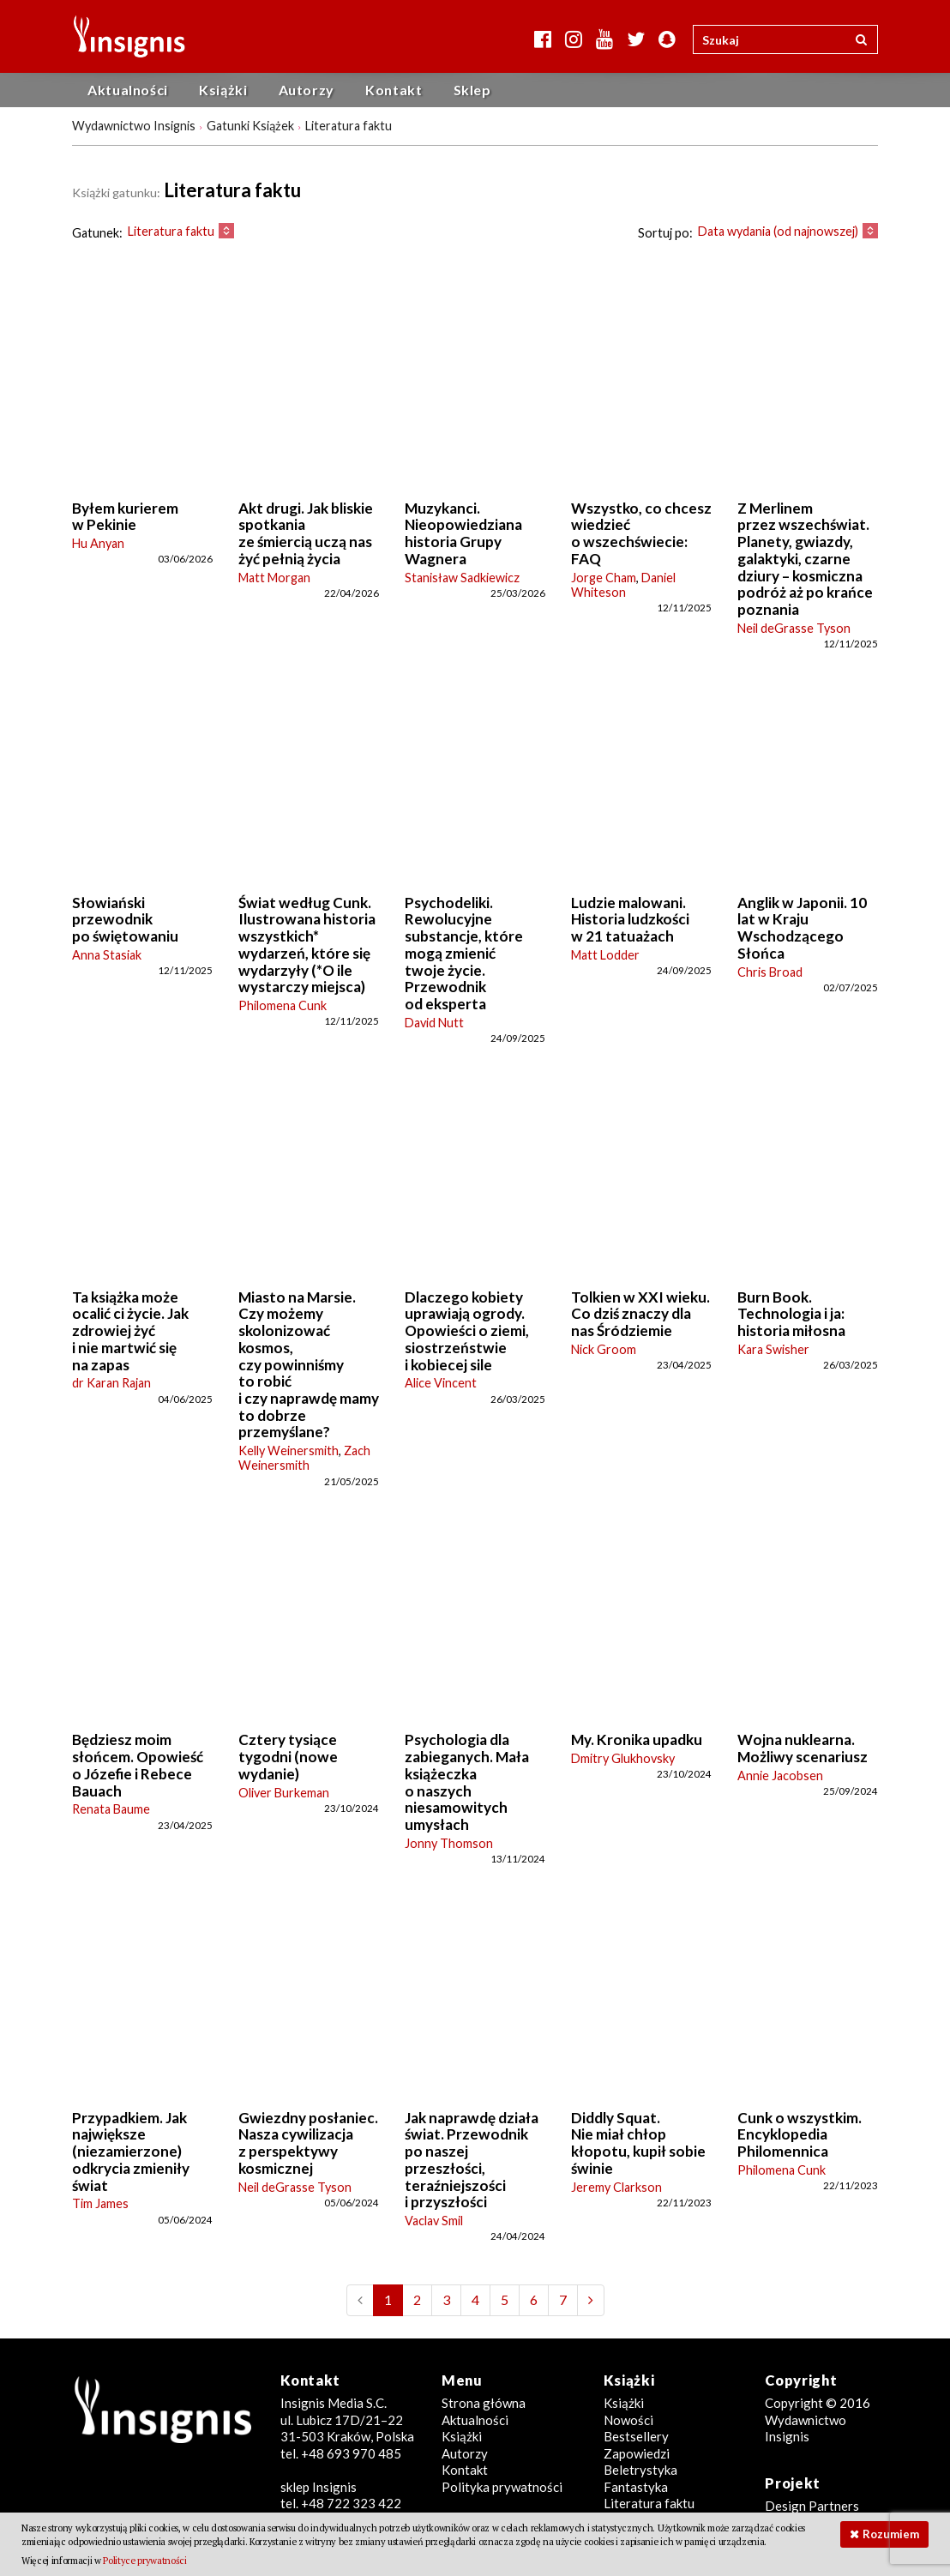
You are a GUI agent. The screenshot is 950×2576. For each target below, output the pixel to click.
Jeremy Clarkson (616, 2187)
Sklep (472, 89)
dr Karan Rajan (111, 1382)
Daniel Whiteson (623, 584)
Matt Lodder (605, 955)
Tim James (100, 2203)
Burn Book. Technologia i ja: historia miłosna (791, 1313)
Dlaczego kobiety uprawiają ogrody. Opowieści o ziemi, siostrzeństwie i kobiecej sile (467, 1331)
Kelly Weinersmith (288, 1450)
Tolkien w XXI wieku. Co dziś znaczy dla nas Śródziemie (640, 1313)
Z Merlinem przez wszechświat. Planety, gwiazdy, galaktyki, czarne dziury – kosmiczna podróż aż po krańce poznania (805, 558)
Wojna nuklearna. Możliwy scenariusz (802, 1748)
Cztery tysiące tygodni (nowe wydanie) (288, 1756)
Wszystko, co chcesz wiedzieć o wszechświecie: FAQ (641, 533)
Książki (223, 89)
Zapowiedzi (637, 2453)
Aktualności (127, 89)
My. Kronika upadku (636, 1739)
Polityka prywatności (502, 2487)
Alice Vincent (441, 1382)
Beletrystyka (640, 2469)
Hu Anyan (98, 543)
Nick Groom (603, 1349)
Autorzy (306, 89)
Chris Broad (770, 972)
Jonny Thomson (449, 1843)
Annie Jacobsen (780, 1775)
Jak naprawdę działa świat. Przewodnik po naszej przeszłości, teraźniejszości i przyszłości (471, 2160)
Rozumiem (891, 2534)
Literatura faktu (649, 2503)
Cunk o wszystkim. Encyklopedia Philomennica (799, 2134)
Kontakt (393, 89)
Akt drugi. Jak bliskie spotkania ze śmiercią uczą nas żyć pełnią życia (305, 533)
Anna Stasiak (106, 955)
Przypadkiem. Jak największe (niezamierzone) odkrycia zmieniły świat (130, 2151)
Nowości (628, 2420)
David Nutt (434, 1022)
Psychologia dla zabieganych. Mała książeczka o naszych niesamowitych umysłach (467, 1781)
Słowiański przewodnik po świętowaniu (125, 919)
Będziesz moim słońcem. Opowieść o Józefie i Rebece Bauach (137, 1764)
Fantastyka (636, 2487)
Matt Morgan (274, 577)
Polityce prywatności (144, 2561)
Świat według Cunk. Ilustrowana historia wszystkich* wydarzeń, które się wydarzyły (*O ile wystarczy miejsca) (307, 945)
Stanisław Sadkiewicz (462, 577)
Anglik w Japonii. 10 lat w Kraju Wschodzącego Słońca (802, 928)
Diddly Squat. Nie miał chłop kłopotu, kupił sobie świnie (638, 2143)
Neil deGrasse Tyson (794, 628)
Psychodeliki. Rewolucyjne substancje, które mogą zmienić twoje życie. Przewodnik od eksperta (464, 953)
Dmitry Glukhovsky (623, 1758)
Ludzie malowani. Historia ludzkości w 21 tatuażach (630, 919)
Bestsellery (636, 2436)
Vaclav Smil (434, 2220)
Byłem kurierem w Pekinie (125, 516)
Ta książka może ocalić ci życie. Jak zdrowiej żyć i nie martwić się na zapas (130, 1331)
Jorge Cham (603, 577)
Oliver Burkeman (283, 1792)
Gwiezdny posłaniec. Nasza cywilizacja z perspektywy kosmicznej (308, 2143)
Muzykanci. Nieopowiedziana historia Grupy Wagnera (463, 533)
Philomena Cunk (282, 1005)
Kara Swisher (773, 1349)
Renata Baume (111, 1809)
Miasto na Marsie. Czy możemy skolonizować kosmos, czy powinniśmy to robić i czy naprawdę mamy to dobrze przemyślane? (308, 1364)
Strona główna (484, 2402)
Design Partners (812, 2505)
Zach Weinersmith (304, 1457)
